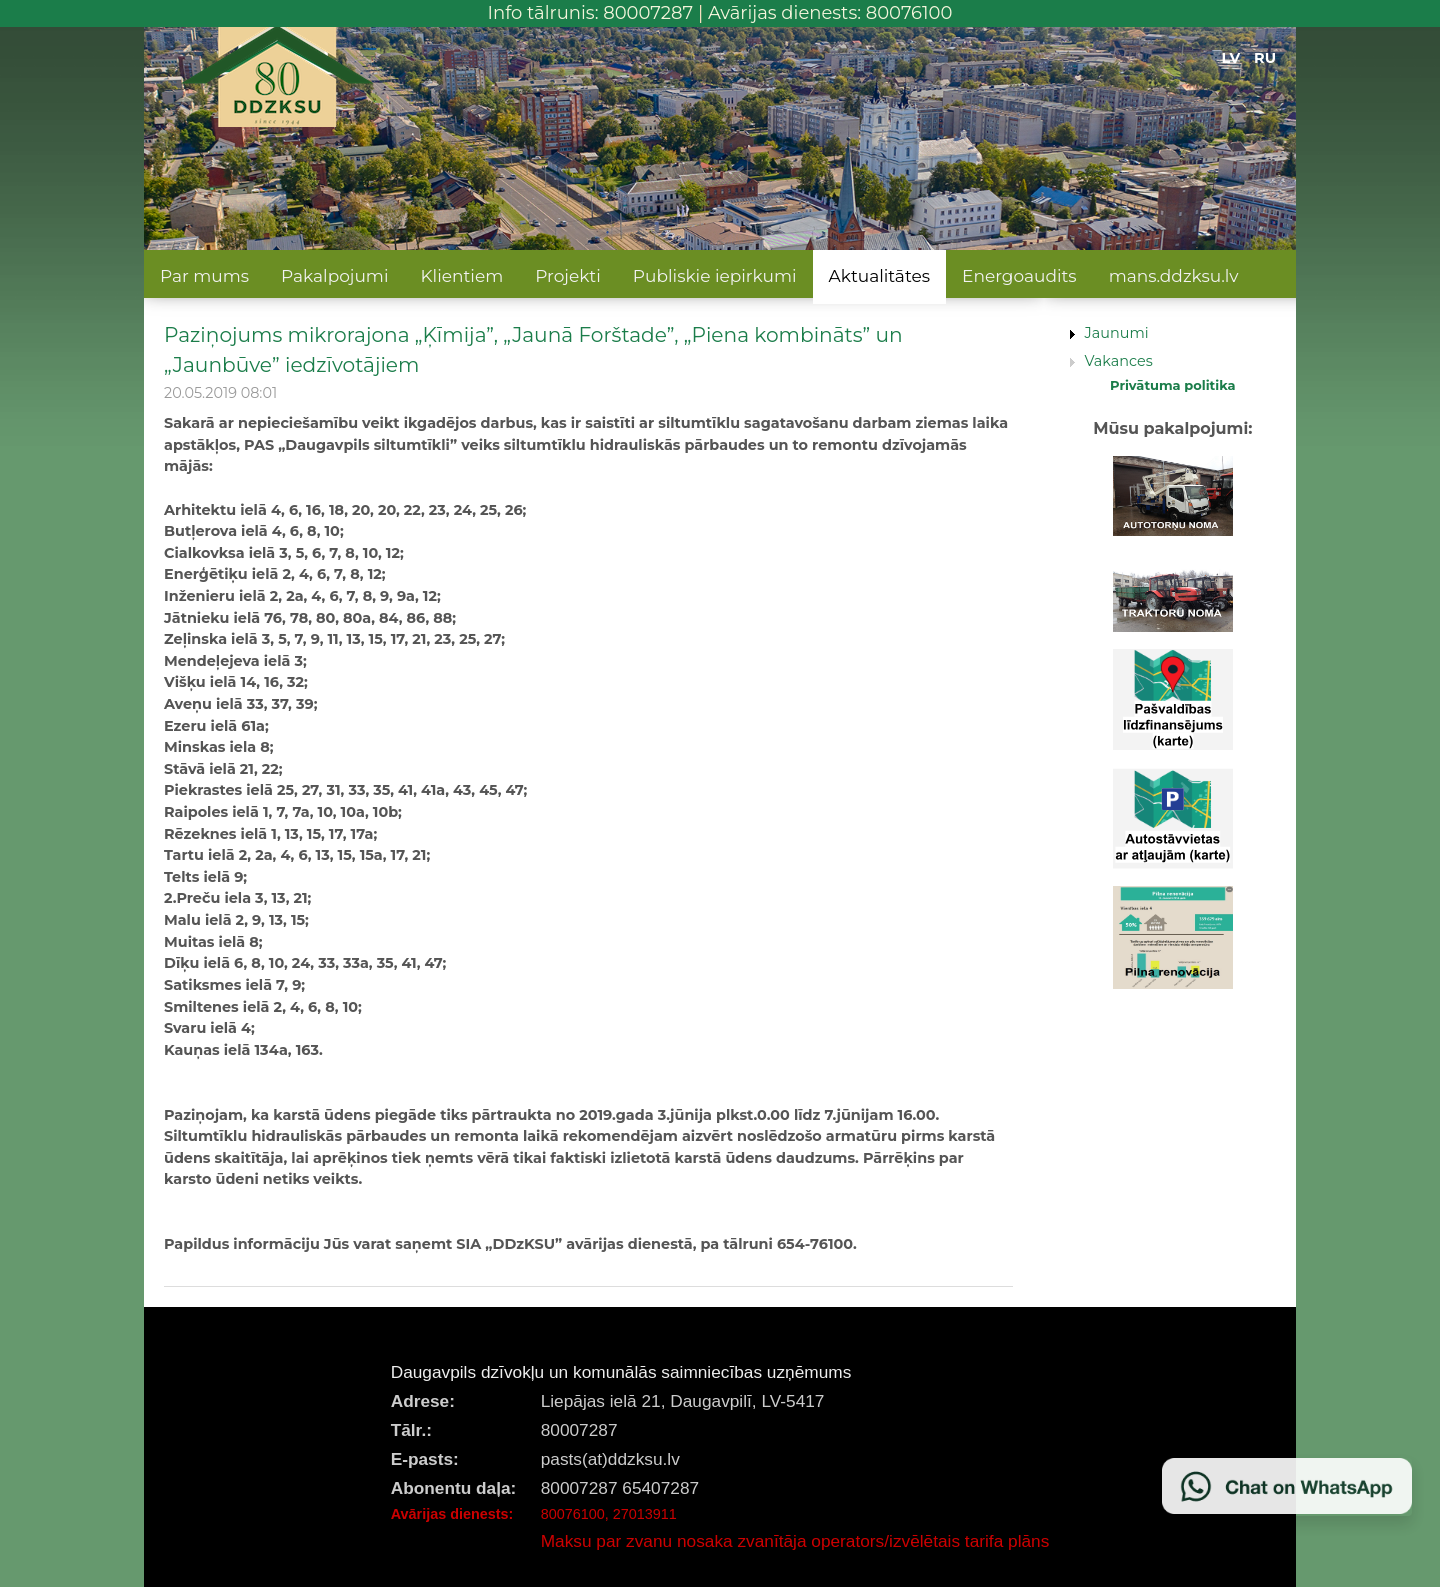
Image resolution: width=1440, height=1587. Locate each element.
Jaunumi (1117, 333)
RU (1265, 58)
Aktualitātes (879, 276)
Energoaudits (1019, 276)
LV (1231, 58)
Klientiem (461, 276)
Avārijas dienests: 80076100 (830, 13)
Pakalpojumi (334, 276)
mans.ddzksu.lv (1174, 276)
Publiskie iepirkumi (715, 276)
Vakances (1119, 361)
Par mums (204, 276)
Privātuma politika (1173, 385)
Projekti (568, 276)
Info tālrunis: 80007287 (591, 13)
